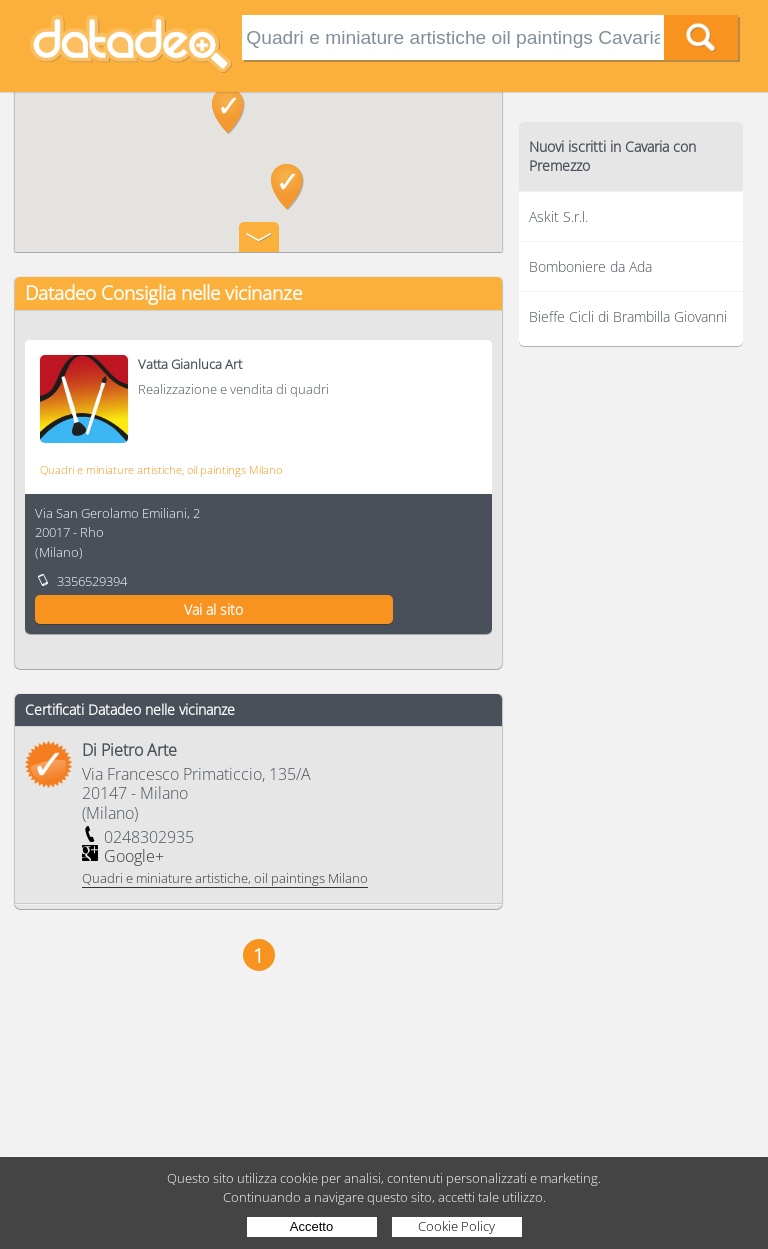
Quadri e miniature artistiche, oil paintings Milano (161, 469)
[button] (228, 111)
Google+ (134, 856)
